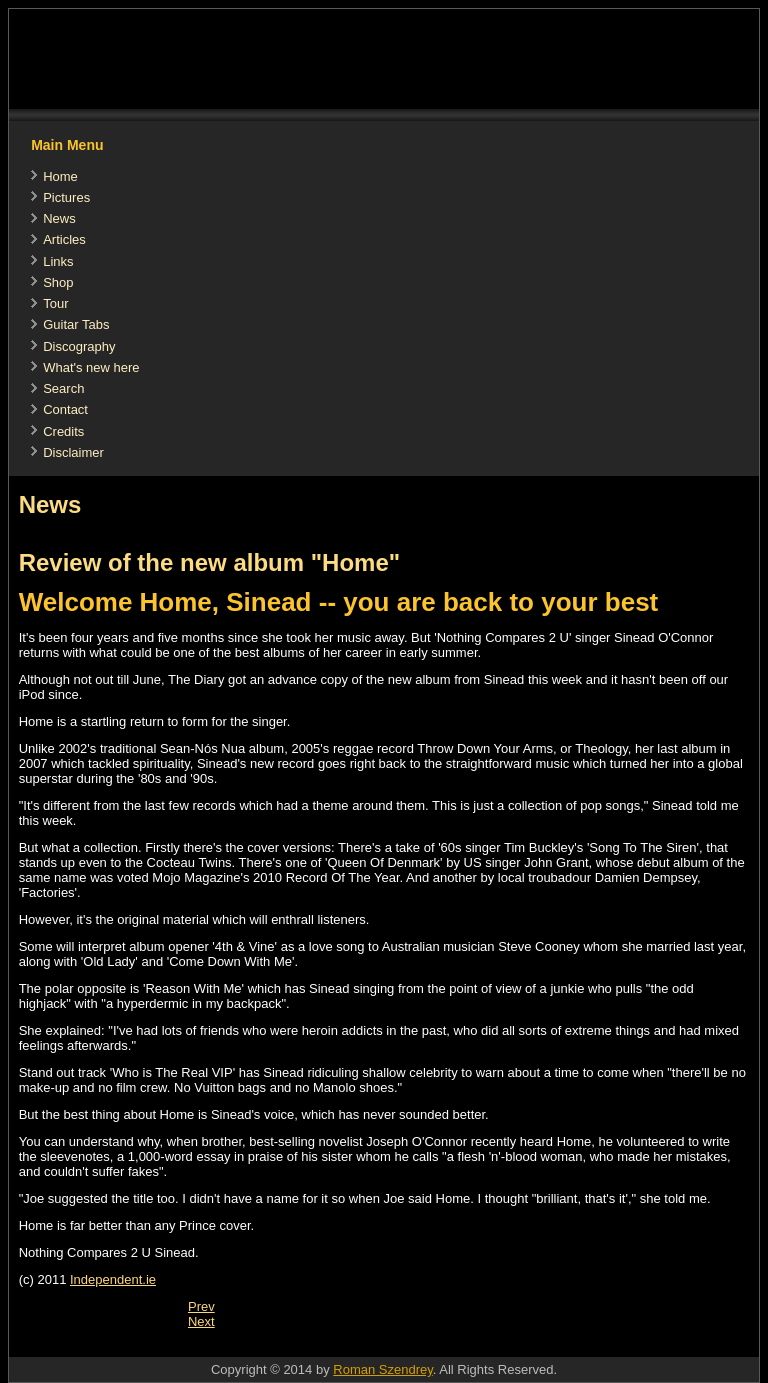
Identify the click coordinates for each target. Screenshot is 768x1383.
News (59, 218)
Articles (64, 239)
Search (63, 388)
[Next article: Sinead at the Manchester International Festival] (201, 1321)
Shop (58, 282)
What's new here (91, 367)
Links (58, 261)
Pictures (66, 197)
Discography (79, 346)
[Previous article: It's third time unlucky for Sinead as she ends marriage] (201, 1306)
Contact (65, 409)
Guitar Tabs (76, 324)
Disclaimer (73, 452)
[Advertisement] (373, 1346)
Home (60, 176)
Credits (63, 431)
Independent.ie (113, 1279)
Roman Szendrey (382, 1369)
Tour (55, 303)
